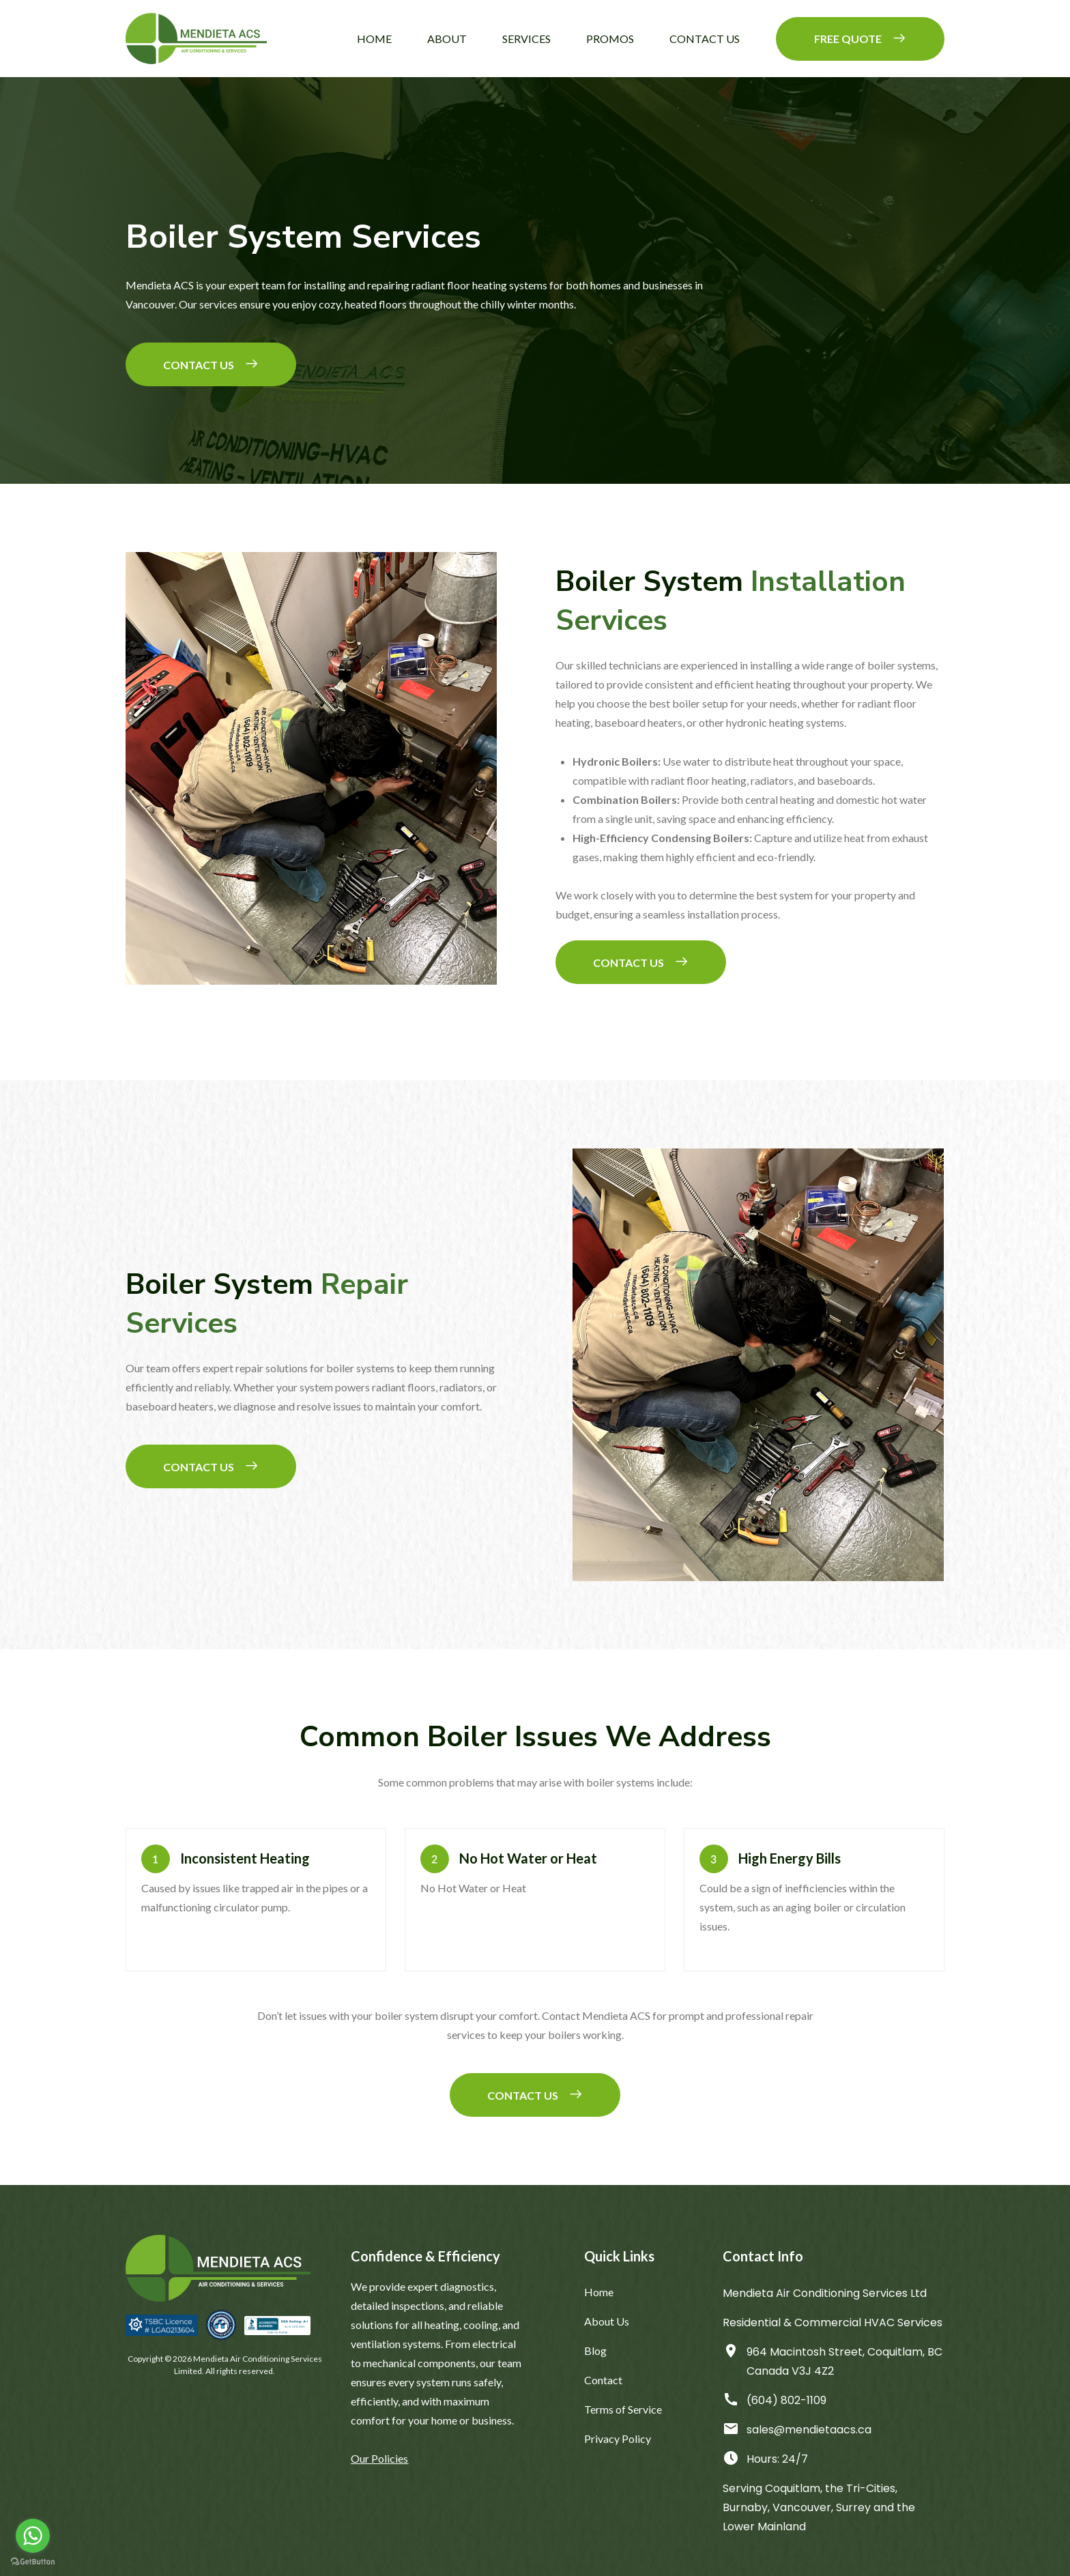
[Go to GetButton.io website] (33, 2562)
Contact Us (704, 38)
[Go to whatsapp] (33, 2536)
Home (374, 38)
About (447, 38)
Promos (610, 38)
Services (526, 38)
